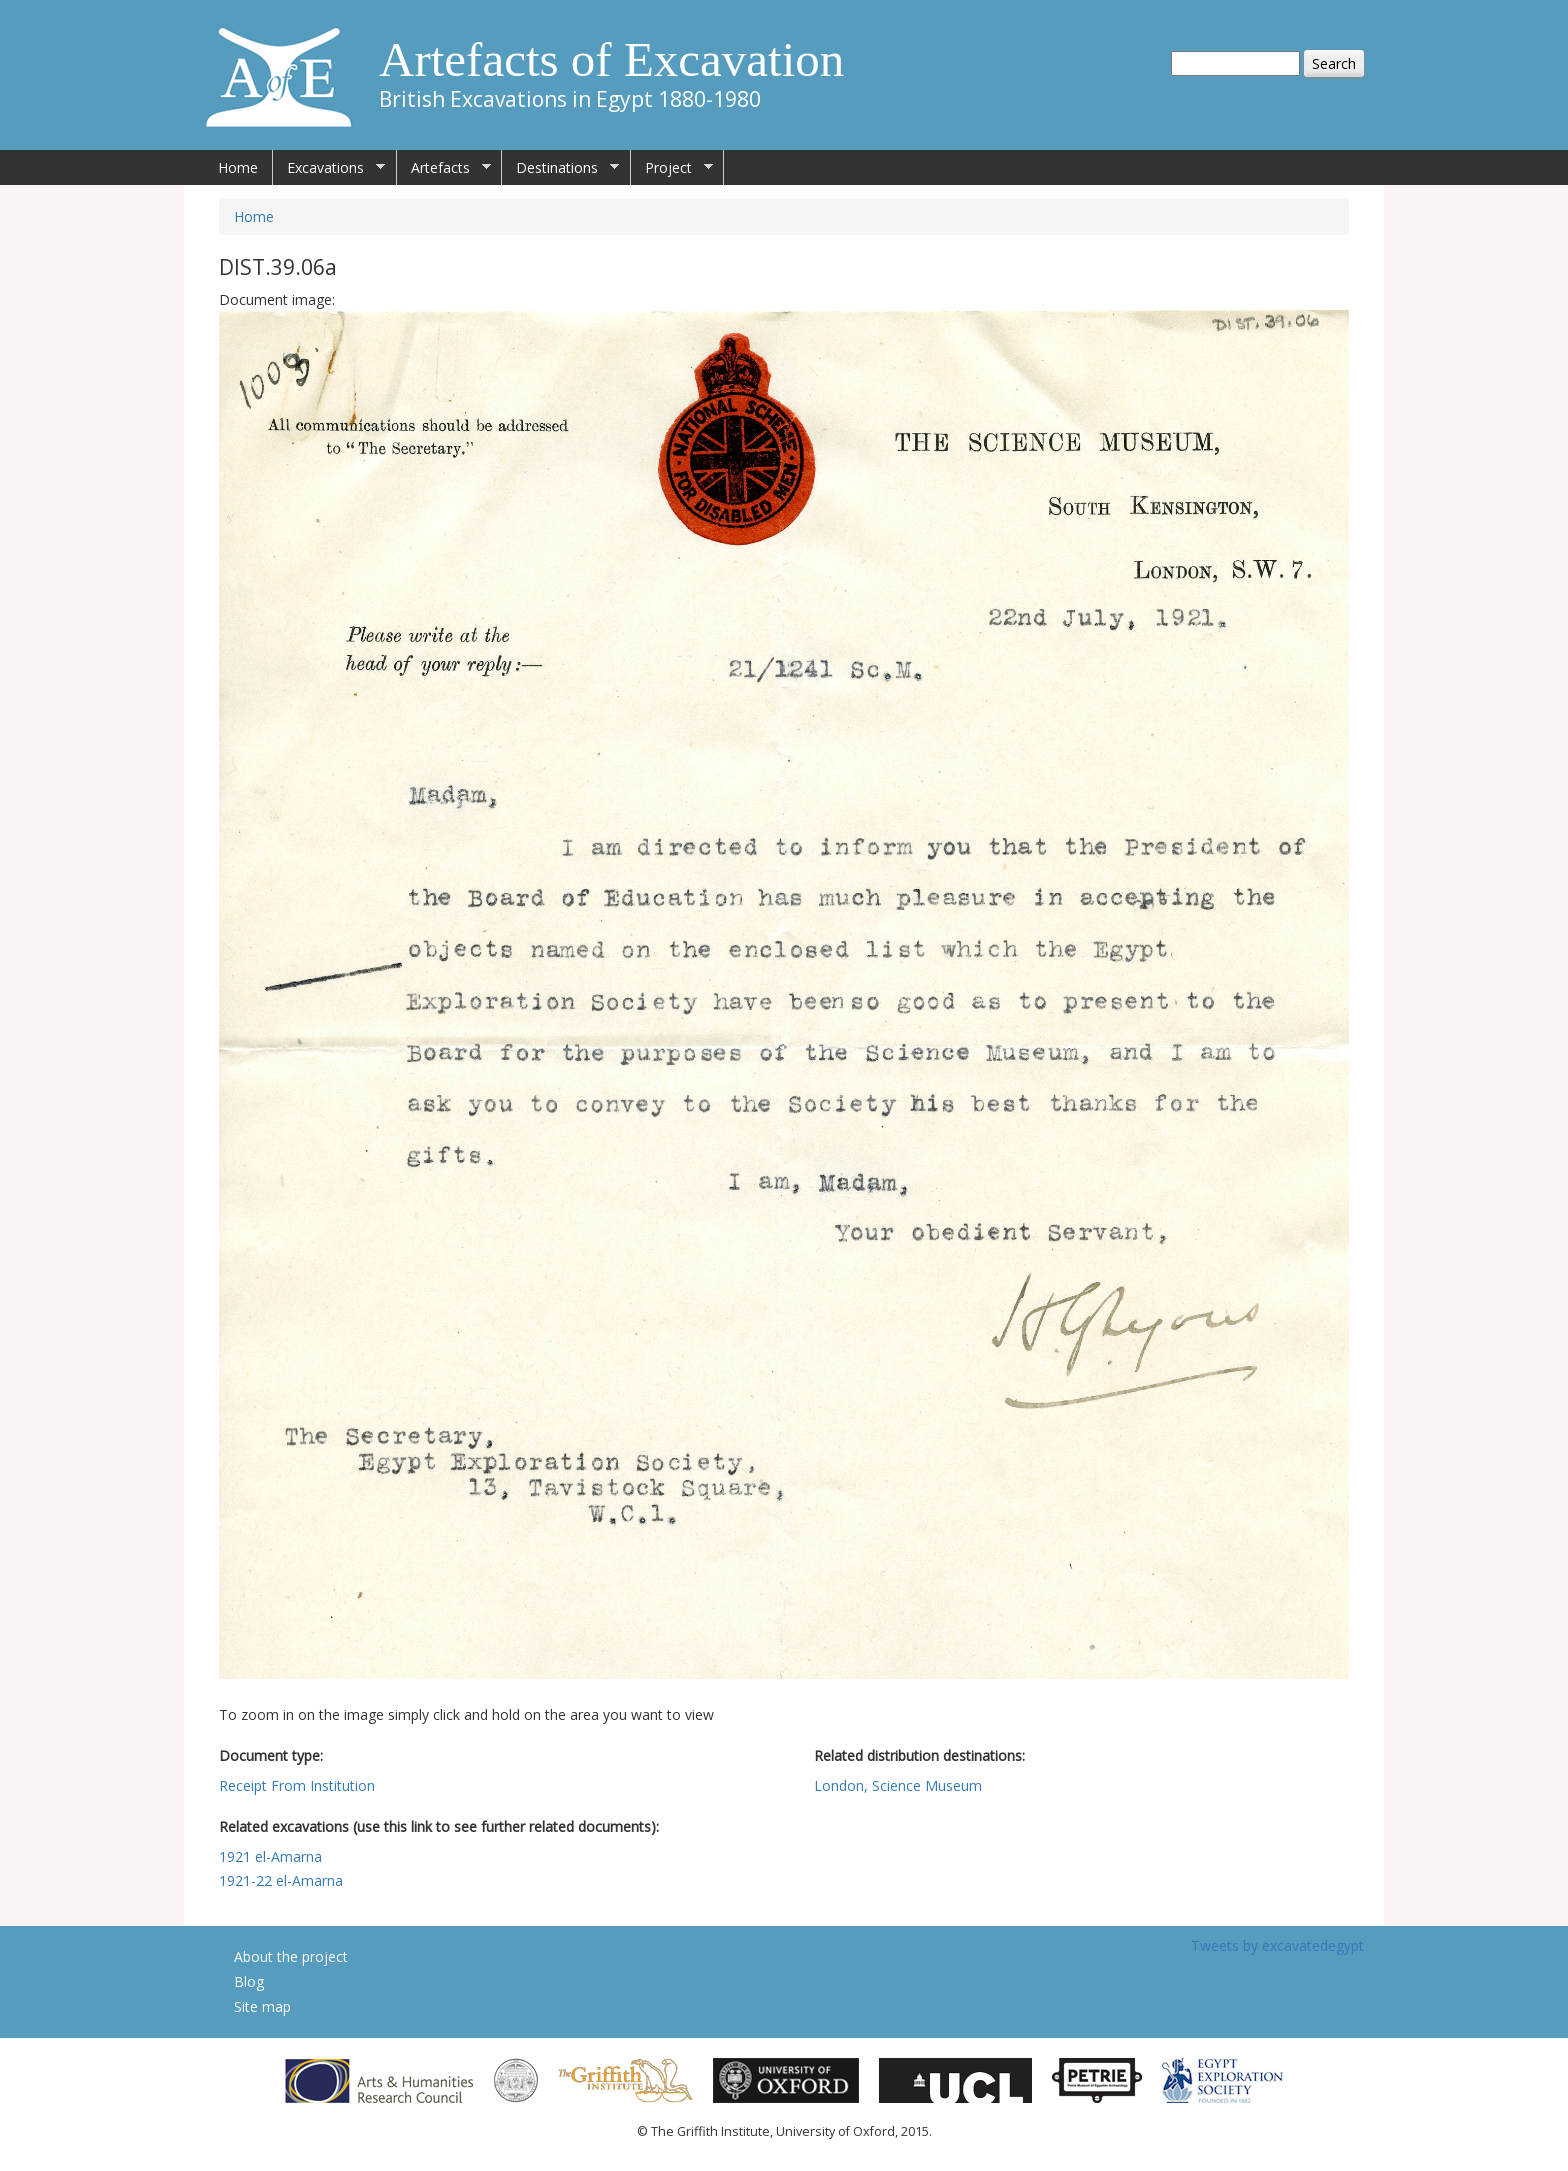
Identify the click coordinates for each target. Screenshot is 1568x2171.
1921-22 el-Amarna (281, 1880)
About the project (291, 1956)
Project (672, 168)
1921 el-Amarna (270, 1856)
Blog (249, 1981)
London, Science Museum (898, 1785)
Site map (262, 2006)
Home (238, 167)
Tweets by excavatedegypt (1277, 1945)
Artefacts (444, 168)
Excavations (329, 168)
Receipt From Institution (297, 1785)
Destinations (560, 168)
